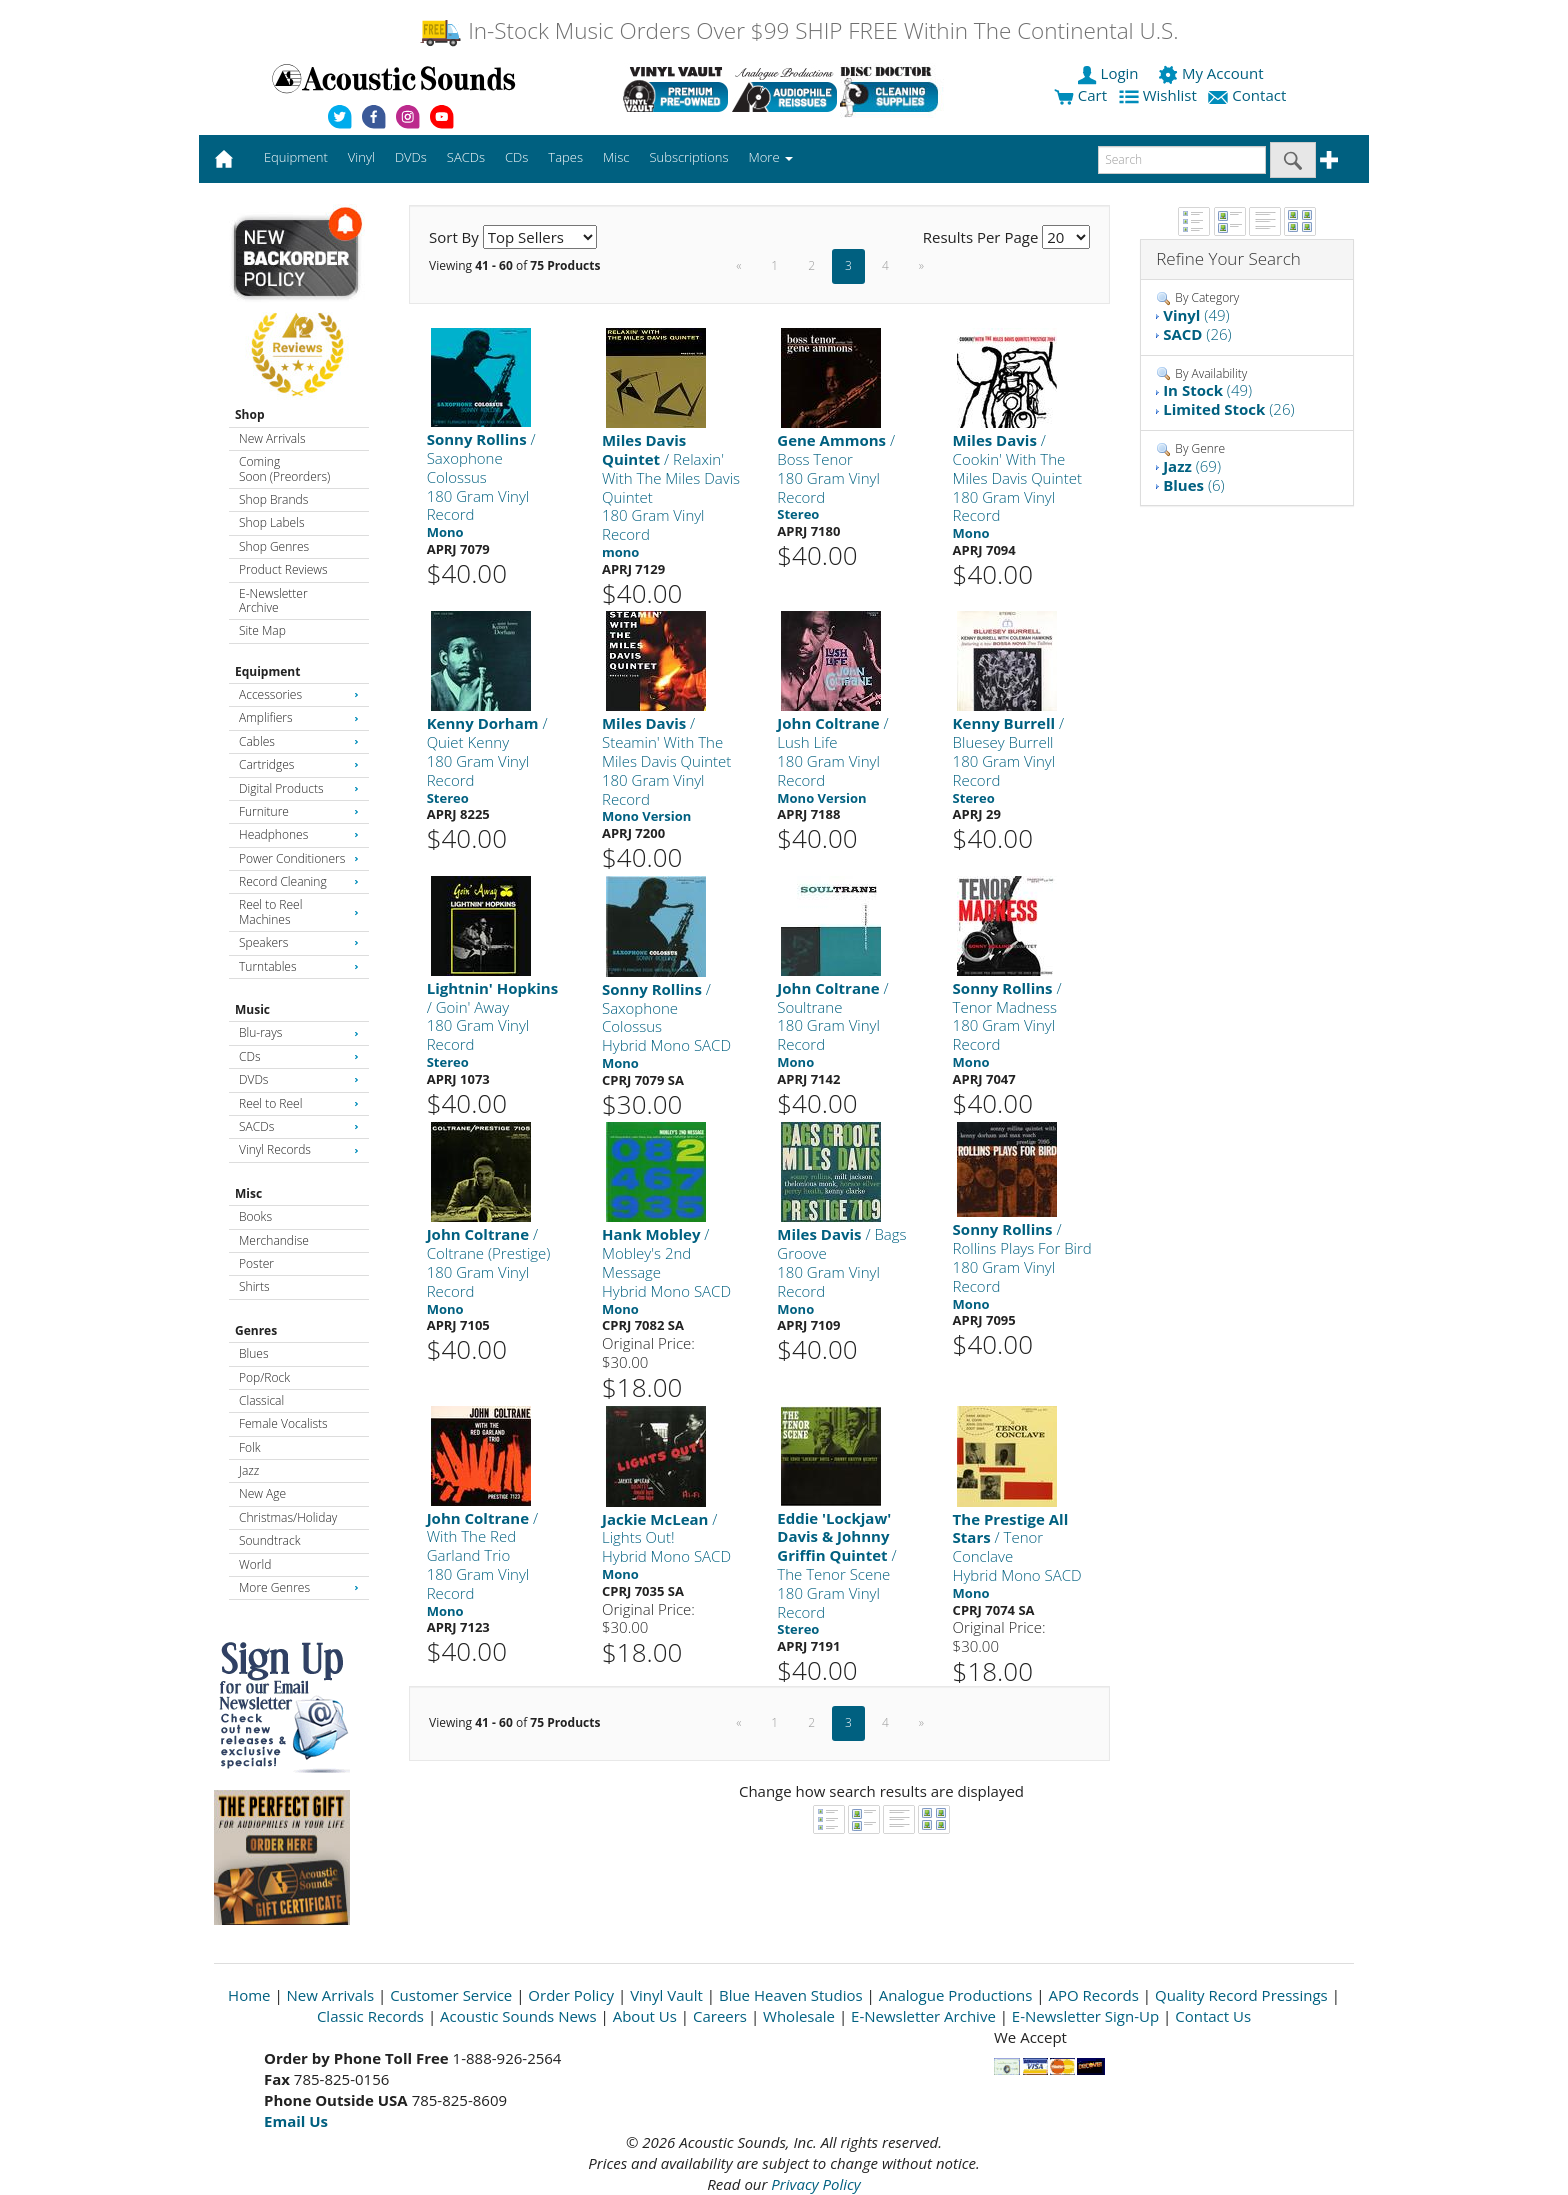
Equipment (267, 671)
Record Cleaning (299, 881)
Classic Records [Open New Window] (370, 2016)
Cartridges (299, 764)
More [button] (771, 157)
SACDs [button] (466, 157)
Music (252, 1009)
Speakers (299, 942)
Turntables (299, 966)
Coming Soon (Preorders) (284, 468)
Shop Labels (271, 522)
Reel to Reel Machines (299, 911)
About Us (645, 2016)
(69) (1192, 466)
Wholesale (799, 2016)
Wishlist (1160, 95)
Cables (299, 741)
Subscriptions (688, 157)
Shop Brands (273, 499)
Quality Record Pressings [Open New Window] (1241, 1995)
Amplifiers (299, 717)
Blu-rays (299, 1032)
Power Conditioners (299, 858)
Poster (256, 1263)
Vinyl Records (299, 1149)
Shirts (254, 1286)
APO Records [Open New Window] (1094, 1995)
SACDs (299, 1126)
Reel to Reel (299, 1103)
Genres (256, 1330)
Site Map (262, 630)
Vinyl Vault (666, 1995)
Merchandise (274, 1240)
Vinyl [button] (361, 157)
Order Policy (571, 1995)
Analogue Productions (956, 1995)
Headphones (299, 834)
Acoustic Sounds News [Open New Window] (518, 2016)
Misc (248, 1193)
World (255, 1564)
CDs (299, 1056)
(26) (1197, 334)
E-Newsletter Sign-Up (1085, 2016)
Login (1110, 73)
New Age (262, 1493)
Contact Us (1213, 2016)
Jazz (249, 1470)
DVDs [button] (411, 157)
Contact (1249, 95)
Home (249, 1995)
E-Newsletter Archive (273, 600)
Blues (254, 1353)
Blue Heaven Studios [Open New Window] (791, 1995)
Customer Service (451, 1995)
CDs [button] (516, 157)
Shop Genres (274, 546)
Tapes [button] (565, 157)
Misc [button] (616, 157)
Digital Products (299, 788)
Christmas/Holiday (288, 1517)
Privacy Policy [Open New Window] (815, 2184)
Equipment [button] (296, 157)
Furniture (299, 811)
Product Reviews (283, 569)
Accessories (299, 694)
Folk (250, 1447)
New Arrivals (272, 438)
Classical (261, 1400)
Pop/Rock (264, 1377)
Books (255, 1216)
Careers (720, 2016)
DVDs (299, 1079)
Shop (250, 414)
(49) (1196, 315)
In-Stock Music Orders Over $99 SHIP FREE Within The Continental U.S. (798, 30)
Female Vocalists (283, 1423)
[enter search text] (1182, 160)
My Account (1212, 73)
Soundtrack (269, 1540)
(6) (1193, 485)
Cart (1080, 95)
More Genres (299, 1587)
